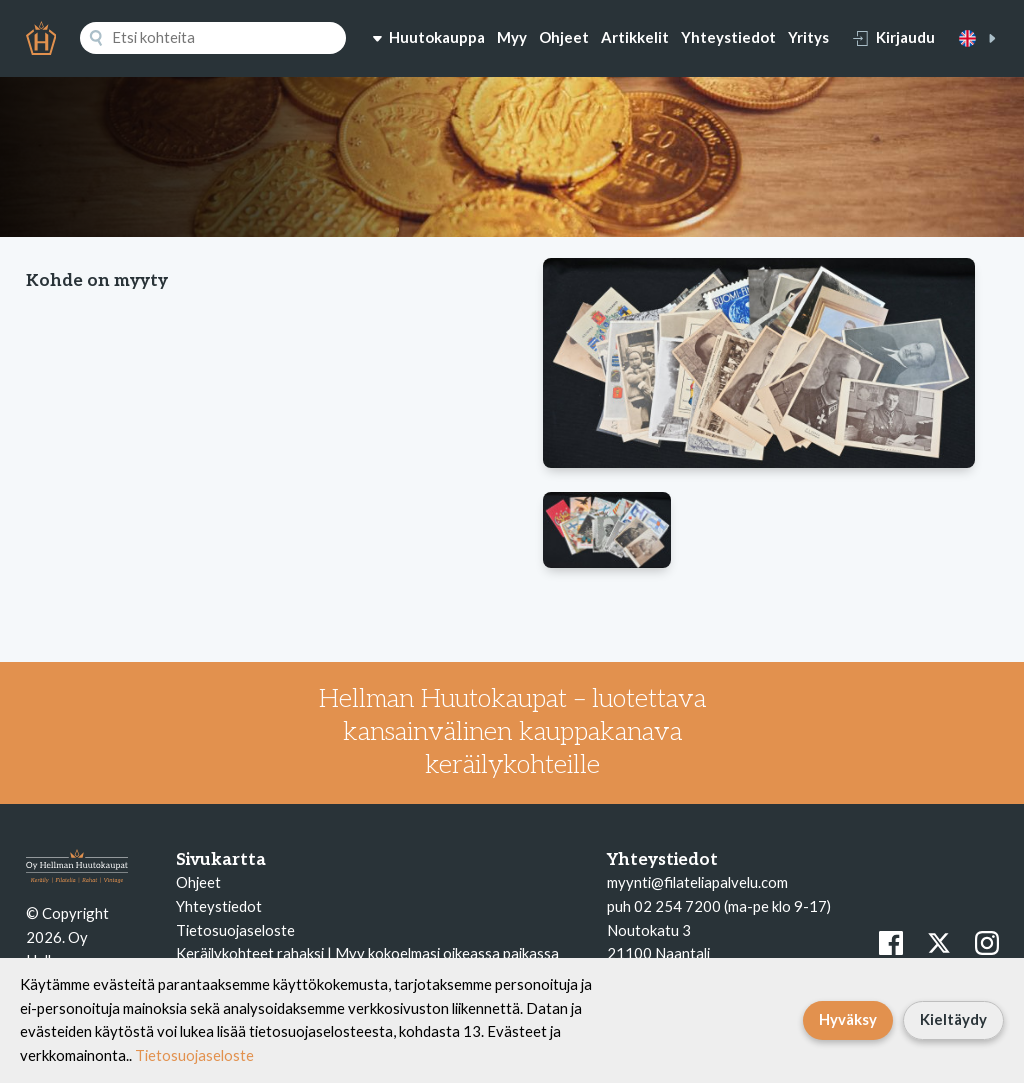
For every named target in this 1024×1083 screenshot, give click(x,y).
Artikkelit (635, 37)
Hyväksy (848, 1019)
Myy (512, 37)
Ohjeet (564, 37)
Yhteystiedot (728, 37)
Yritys (808, 37)
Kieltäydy (953, 1019)
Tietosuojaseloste (235, 930)
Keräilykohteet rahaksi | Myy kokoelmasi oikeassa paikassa (367, 953)
